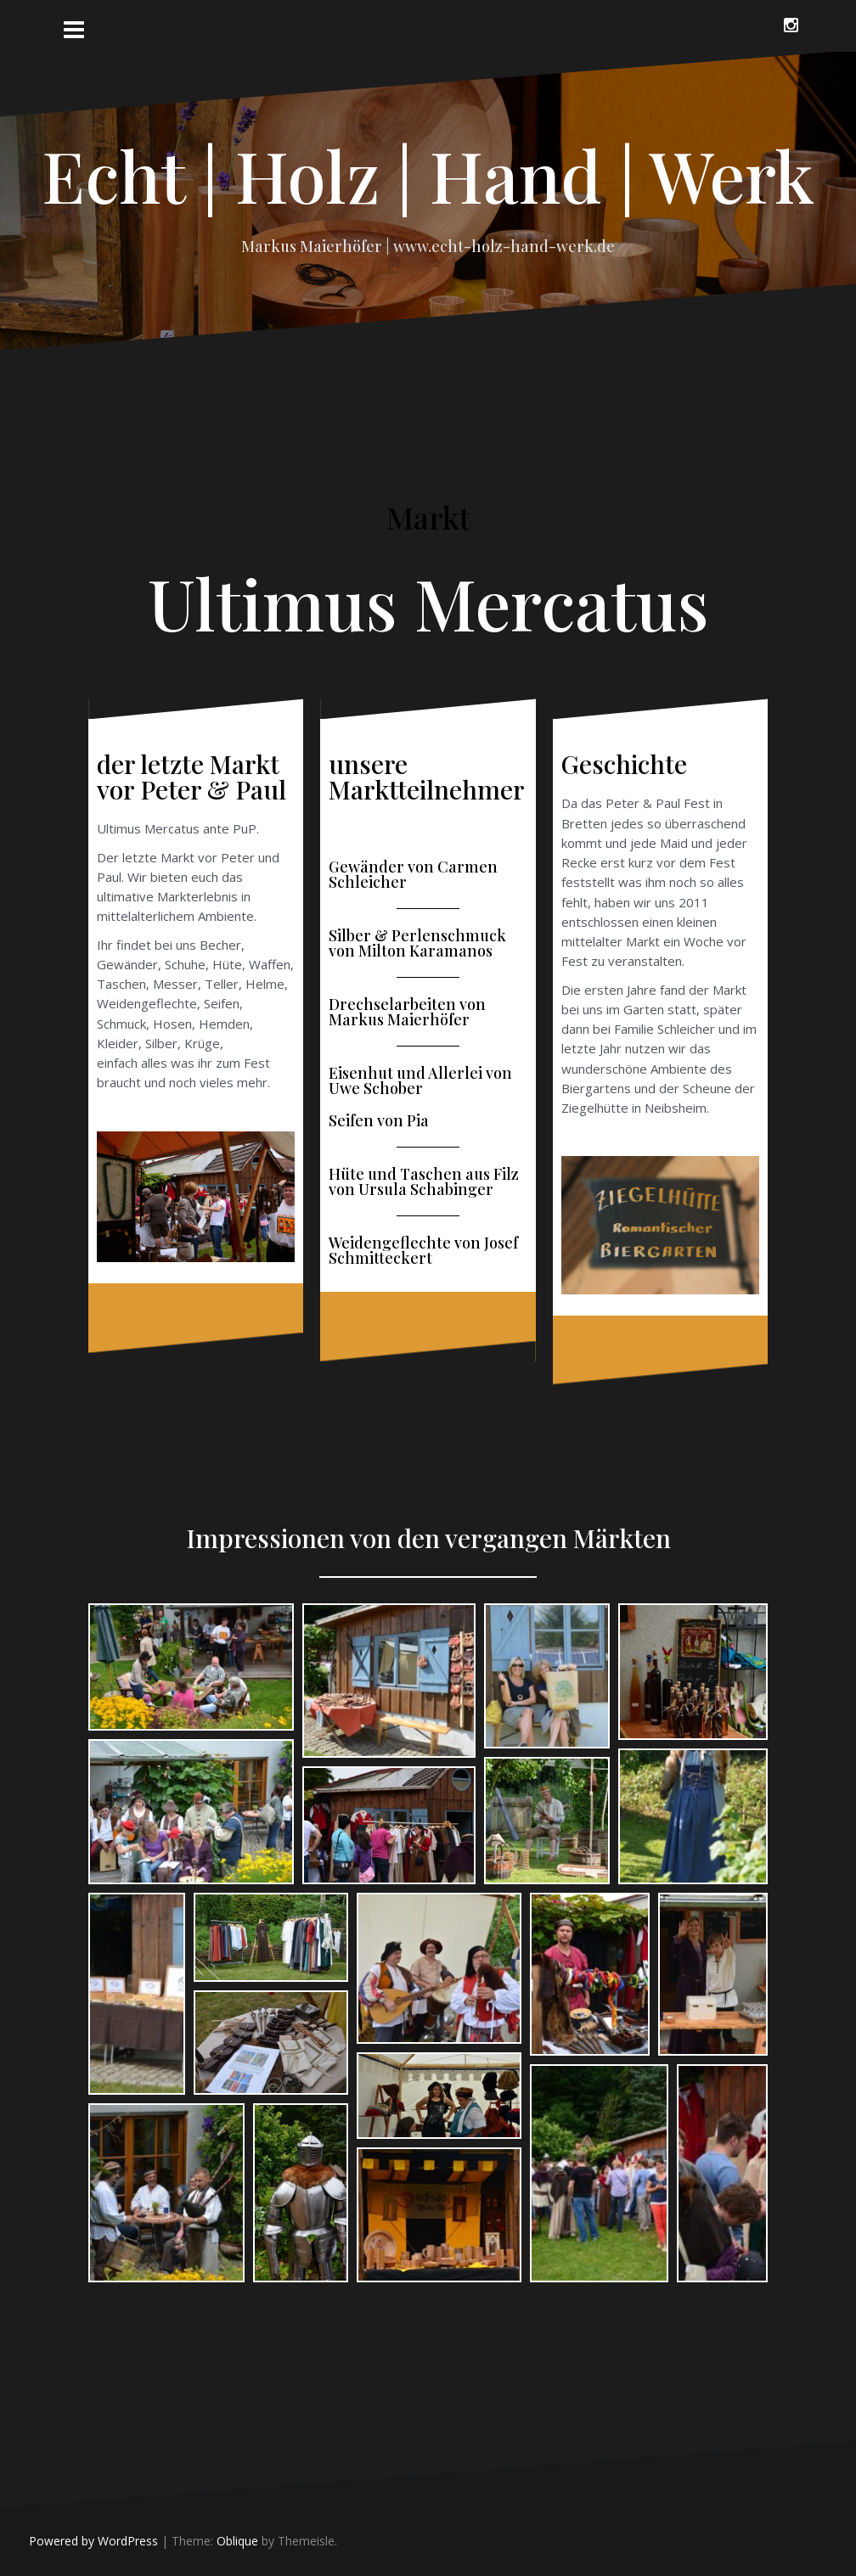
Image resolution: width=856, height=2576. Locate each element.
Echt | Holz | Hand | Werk (428, 175)
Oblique (237, 2541)
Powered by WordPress (93, 2541)
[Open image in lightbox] (191, 1667)
